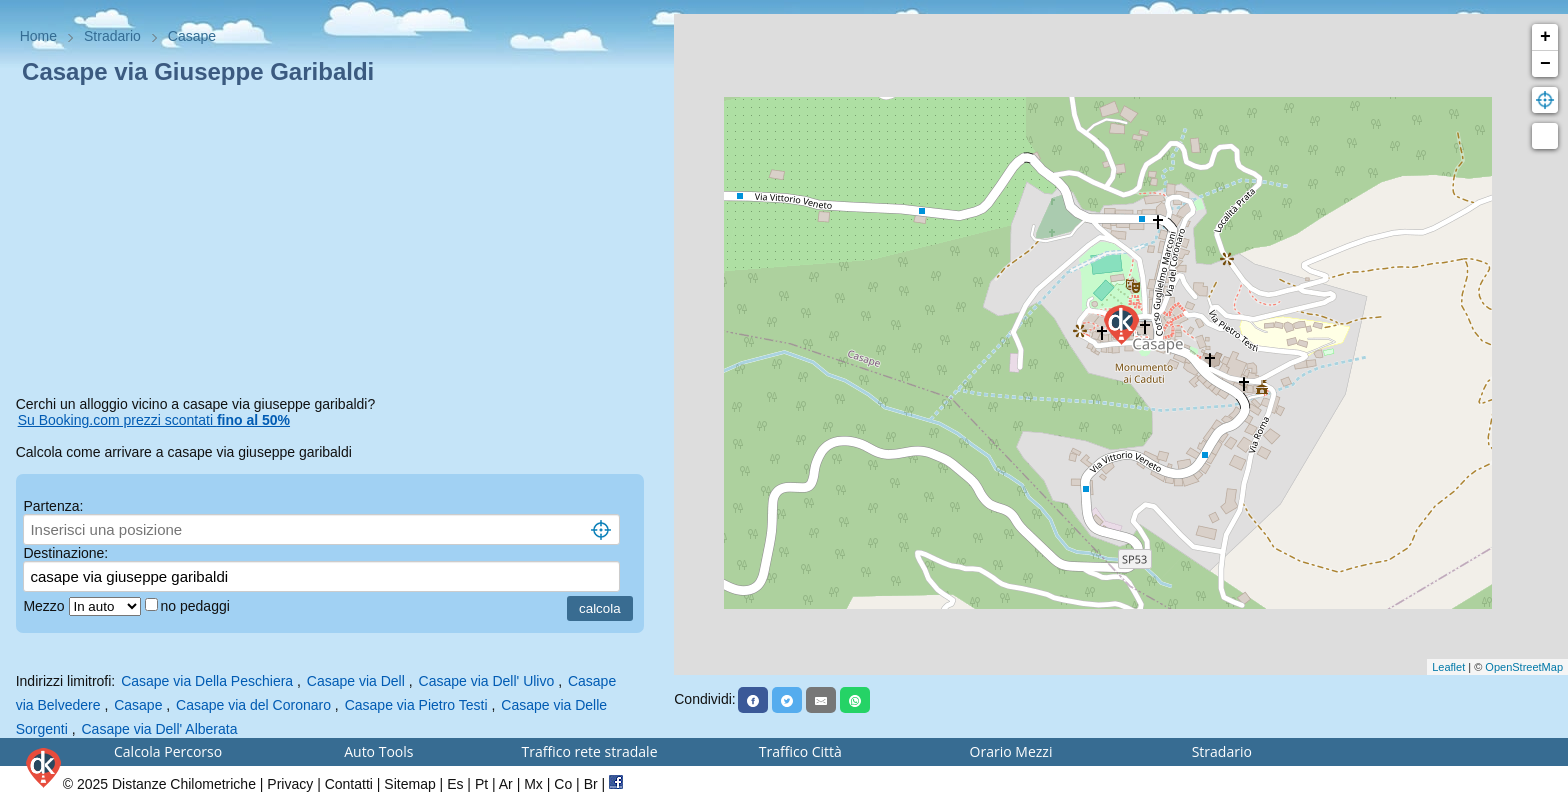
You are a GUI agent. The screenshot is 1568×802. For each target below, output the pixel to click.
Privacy (290, 784)
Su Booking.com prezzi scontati (154, 420)
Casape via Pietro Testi (416, 705)
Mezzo (45, 606)
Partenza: (53, 506)
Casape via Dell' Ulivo (487, 681)
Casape (138, 705)
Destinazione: (65, 553)
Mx (533, 784)
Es (455, 784)
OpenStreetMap (1524, 667)
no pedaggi (197, 606)
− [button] (1545, 64)
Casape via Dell (356, 681)
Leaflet (1448, 667)
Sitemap (409, 784)
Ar (506, 784)
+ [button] (1545, 37)
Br (591, 784)
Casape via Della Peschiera (207, 681)
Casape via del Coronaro (253, 705)
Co (563, 784)
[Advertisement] (337, 244)
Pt (481, 784)
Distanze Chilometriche (184, 784)
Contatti (349, 784)
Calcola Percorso (168, 751)
